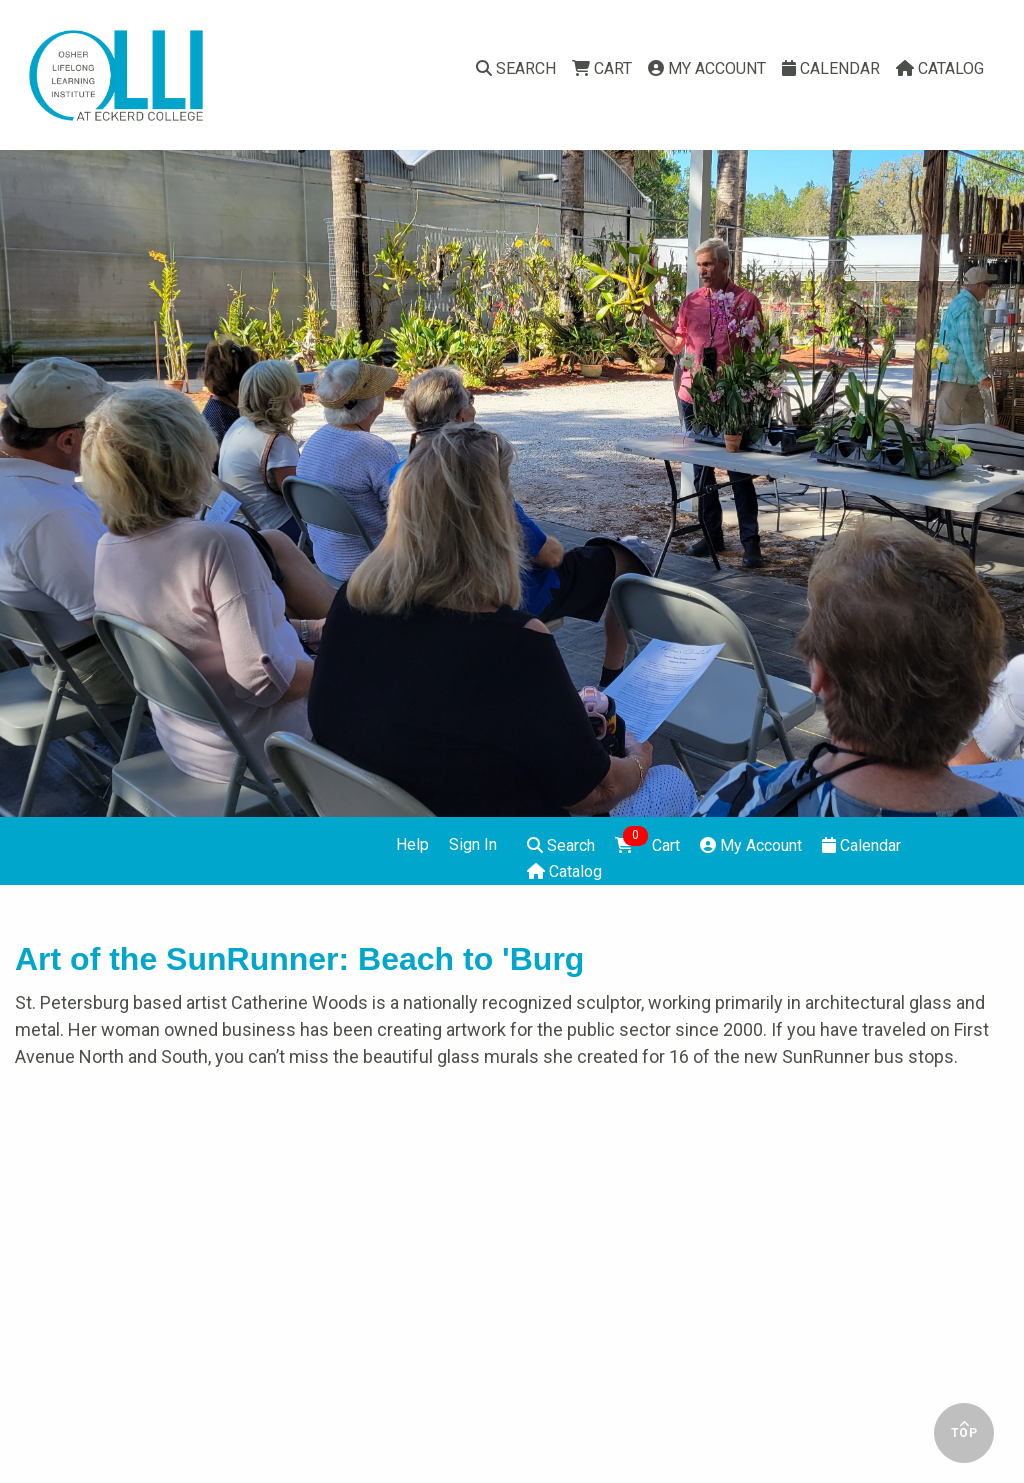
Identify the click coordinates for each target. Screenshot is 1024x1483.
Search (516, 68)
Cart (602, 68)
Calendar (831, 68)
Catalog (940, 68)
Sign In (473, 844)
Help (412, 844)
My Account (707, 68)
